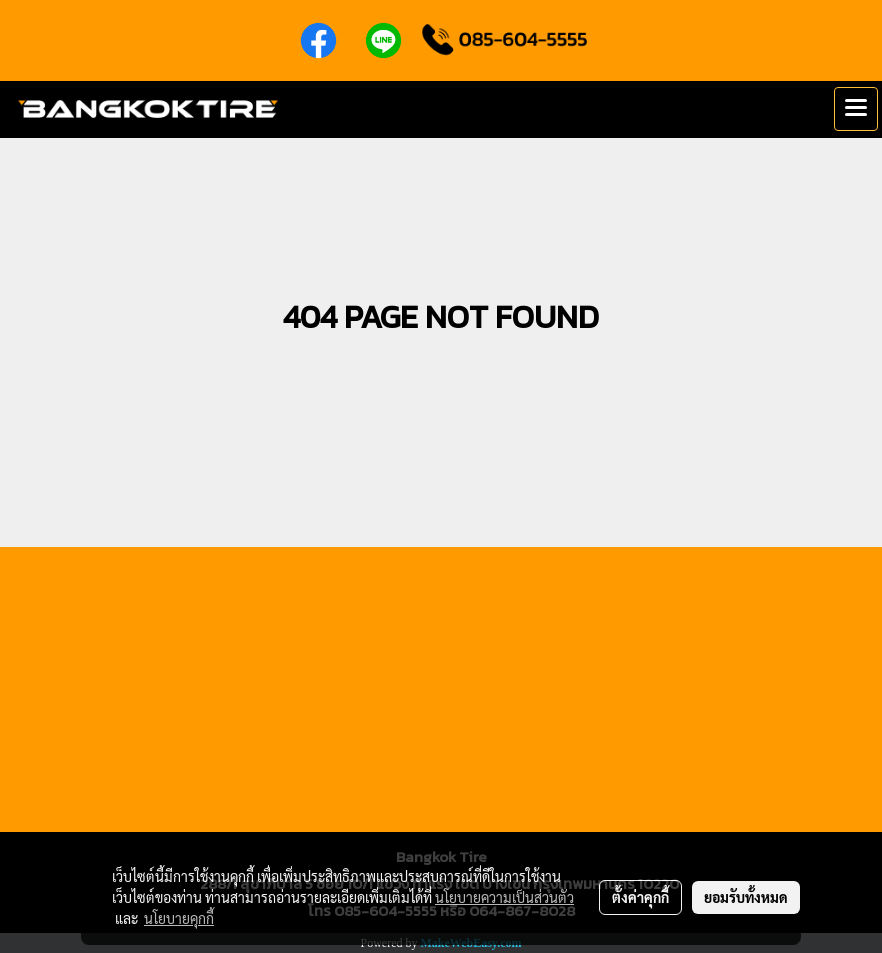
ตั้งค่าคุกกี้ (640, 897)
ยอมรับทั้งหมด (746, 897)
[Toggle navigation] (856, 109)
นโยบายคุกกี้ (179, 918)
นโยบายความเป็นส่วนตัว (504, 897)
